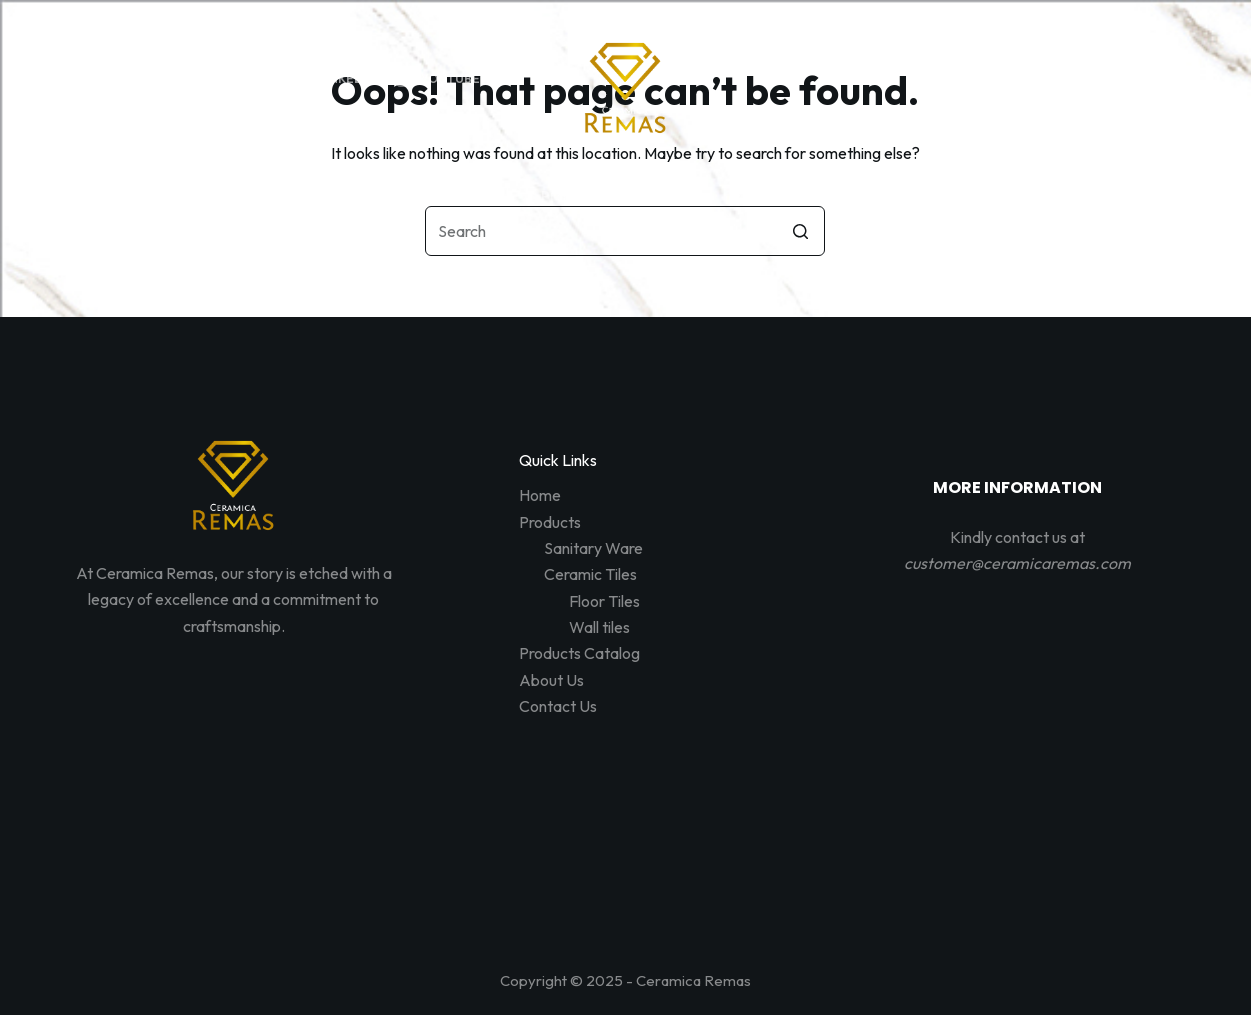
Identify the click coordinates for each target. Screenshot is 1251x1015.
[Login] (1135, 78)
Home (540, 495)
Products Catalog (579, 653)
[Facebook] (109, 79)
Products (550, 522)
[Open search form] (1090, 78)
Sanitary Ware (593, 548)
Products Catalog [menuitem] (611, 196)
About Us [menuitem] (762, 196)
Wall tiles (599, 627)
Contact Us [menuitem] (886, 196)
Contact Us (558, 706)
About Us (551, 680)
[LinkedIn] (333, 79)
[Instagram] (224, 79)
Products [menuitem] (455, 196)
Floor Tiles (604, 601)
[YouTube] (438, 79)
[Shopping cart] (1180, 78)
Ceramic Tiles (590, 574)
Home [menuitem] (341, 196)
